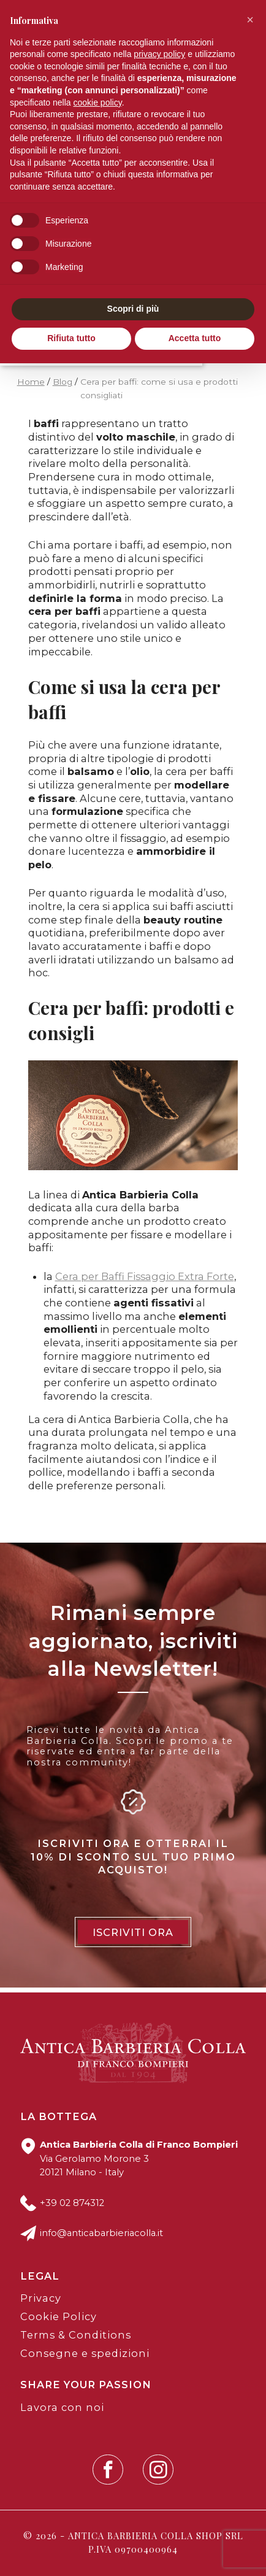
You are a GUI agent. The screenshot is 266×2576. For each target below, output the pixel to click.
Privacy (40, 2298)
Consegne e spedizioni (85, 2353)
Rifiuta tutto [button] (71, 338)
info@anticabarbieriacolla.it (101, 2233)
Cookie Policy (58, 2316)
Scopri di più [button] (133, 309)
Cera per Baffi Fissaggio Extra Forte (144, 1276)
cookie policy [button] (98, 102)
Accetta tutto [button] (195, 338)
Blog (62, 382)
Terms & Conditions (75, 2335)
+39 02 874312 (72, 2202)
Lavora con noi (62, 2407)
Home (31, 382)
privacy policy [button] (159, 54)
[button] (250, 19)
